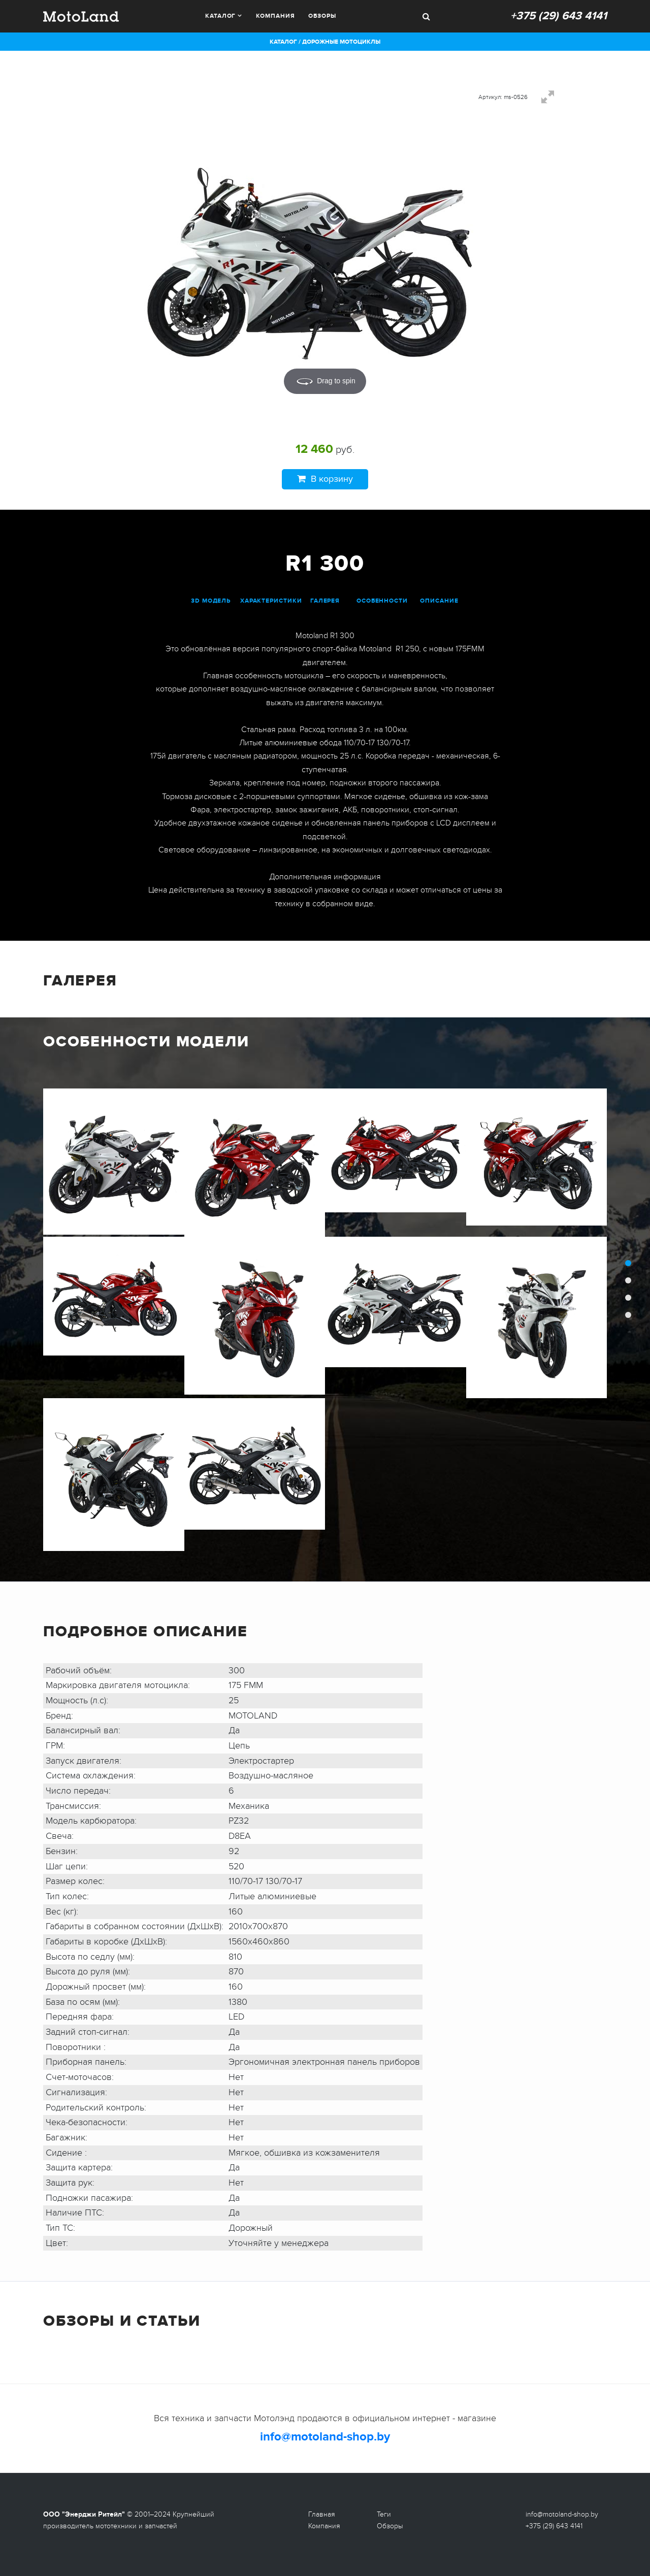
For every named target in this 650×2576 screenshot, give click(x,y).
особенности (382, 601)
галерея (325, 601)
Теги (384, 2514)
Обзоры (322, 16)
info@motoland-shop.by (325, 2436)
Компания (275, 16)
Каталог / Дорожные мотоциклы (325, 42)
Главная (321, 2514)
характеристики (271, 601)
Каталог (220, 16)
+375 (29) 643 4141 (558, 16)
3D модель (211, 601)
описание (439, 601)
